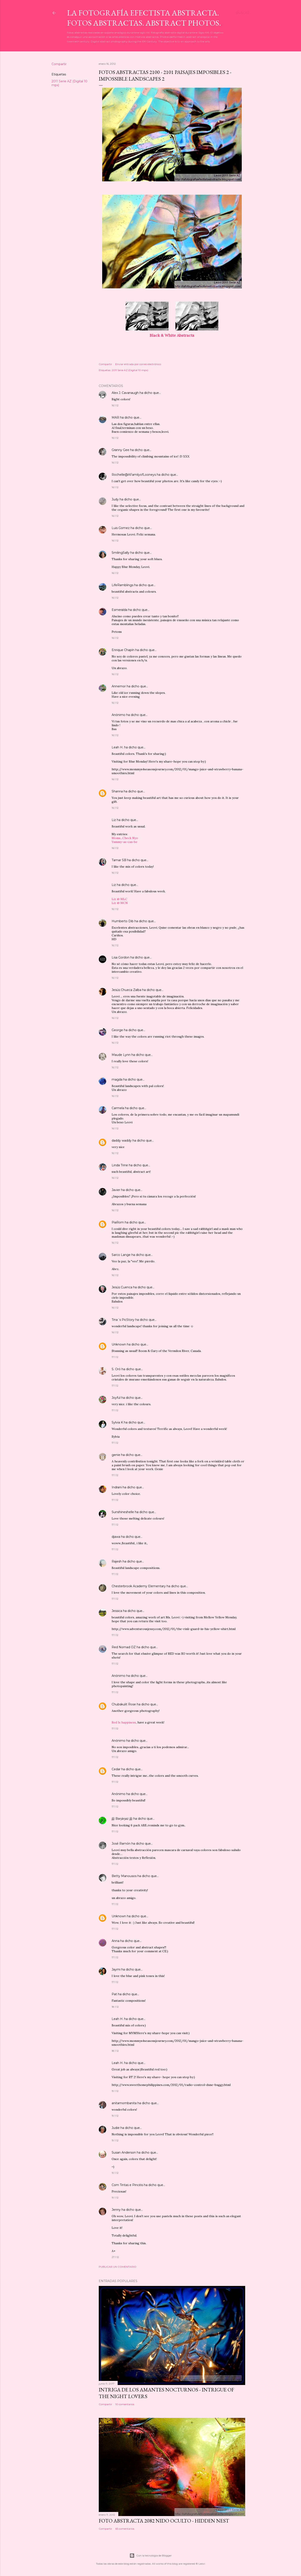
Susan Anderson (124, 2152)
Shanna (117, 791)
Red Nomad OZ (124, 1647)
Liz (114, 820)
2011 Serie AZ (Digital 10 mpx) (130, 370)
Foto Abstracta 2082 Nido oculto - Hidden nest (164, 2520)
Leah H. (117, 747)
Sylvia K (117, 1422)
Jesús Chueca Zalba (126, 990)
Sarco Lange (121, 1255)
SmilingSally (120, 553)
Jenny (116, 2210)
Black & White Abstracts (172, 335)
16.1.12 (115, 405)
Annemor (119, 686)
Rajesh (117, 1561)
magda (117, 1079)
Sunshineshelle (123, 1512)
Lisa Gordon (120, 957)
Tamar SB (119, 860)
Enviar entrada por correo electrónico (138, 364)
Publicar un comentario (117, 2266)
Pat (114, 1994)
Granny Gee (120, 450)
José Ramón (121, 1843)
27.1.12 (115, 2257)
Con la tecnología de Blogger (150, 2555)
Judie (116, 2128)
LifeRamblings (122, 585)
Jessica (117, 1611)
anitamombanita (124, 2103)
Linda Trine (120, 1165)
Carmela (118, 1108)
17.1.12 (115, 1357)
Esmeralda (119, 610)
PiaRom (118, 1222)
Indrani (117, 1487)
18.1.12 (115, 2006)
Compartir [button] (59, 64)
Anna (115, 1941)
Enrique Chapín (123, 650)
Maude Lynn (121, 1055)
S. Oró (116, 1369)
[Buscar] (242, 13)
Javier (116, 1190)
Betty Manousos (124, 1876)
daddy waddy (122, 1140)
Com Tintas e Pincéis (127, 2185)
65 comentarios (124, 2528)
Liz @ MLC (119, 899)
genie (116, 1455)
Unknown (119, 1344)
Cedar (116, 1769)
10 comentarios (124, 2404)
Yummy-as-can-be (124, 842)
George (117, 1030)
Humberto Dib (123, 921)
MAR (115, 417)
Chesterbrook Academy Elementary (139, 1586)
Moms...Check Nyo (125, 838)
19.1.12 (115, 2091)
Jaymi (116, 1969)
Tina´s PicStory (123, 1320)
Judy (115, 499)
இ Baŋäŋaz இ (122, 1819)
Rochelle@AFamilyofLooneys (134, 475)
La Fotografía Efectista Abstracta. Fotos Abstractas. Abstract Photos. (144, 18)
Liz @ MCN (120, 903)
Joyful (116, 1398)
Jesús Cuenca (122, 1287)
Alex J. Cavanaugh (125, 393)
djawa (116, 1537)
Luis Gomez (121, 528)
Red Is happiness (124, 1722)
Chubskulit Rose (124, 1704)
